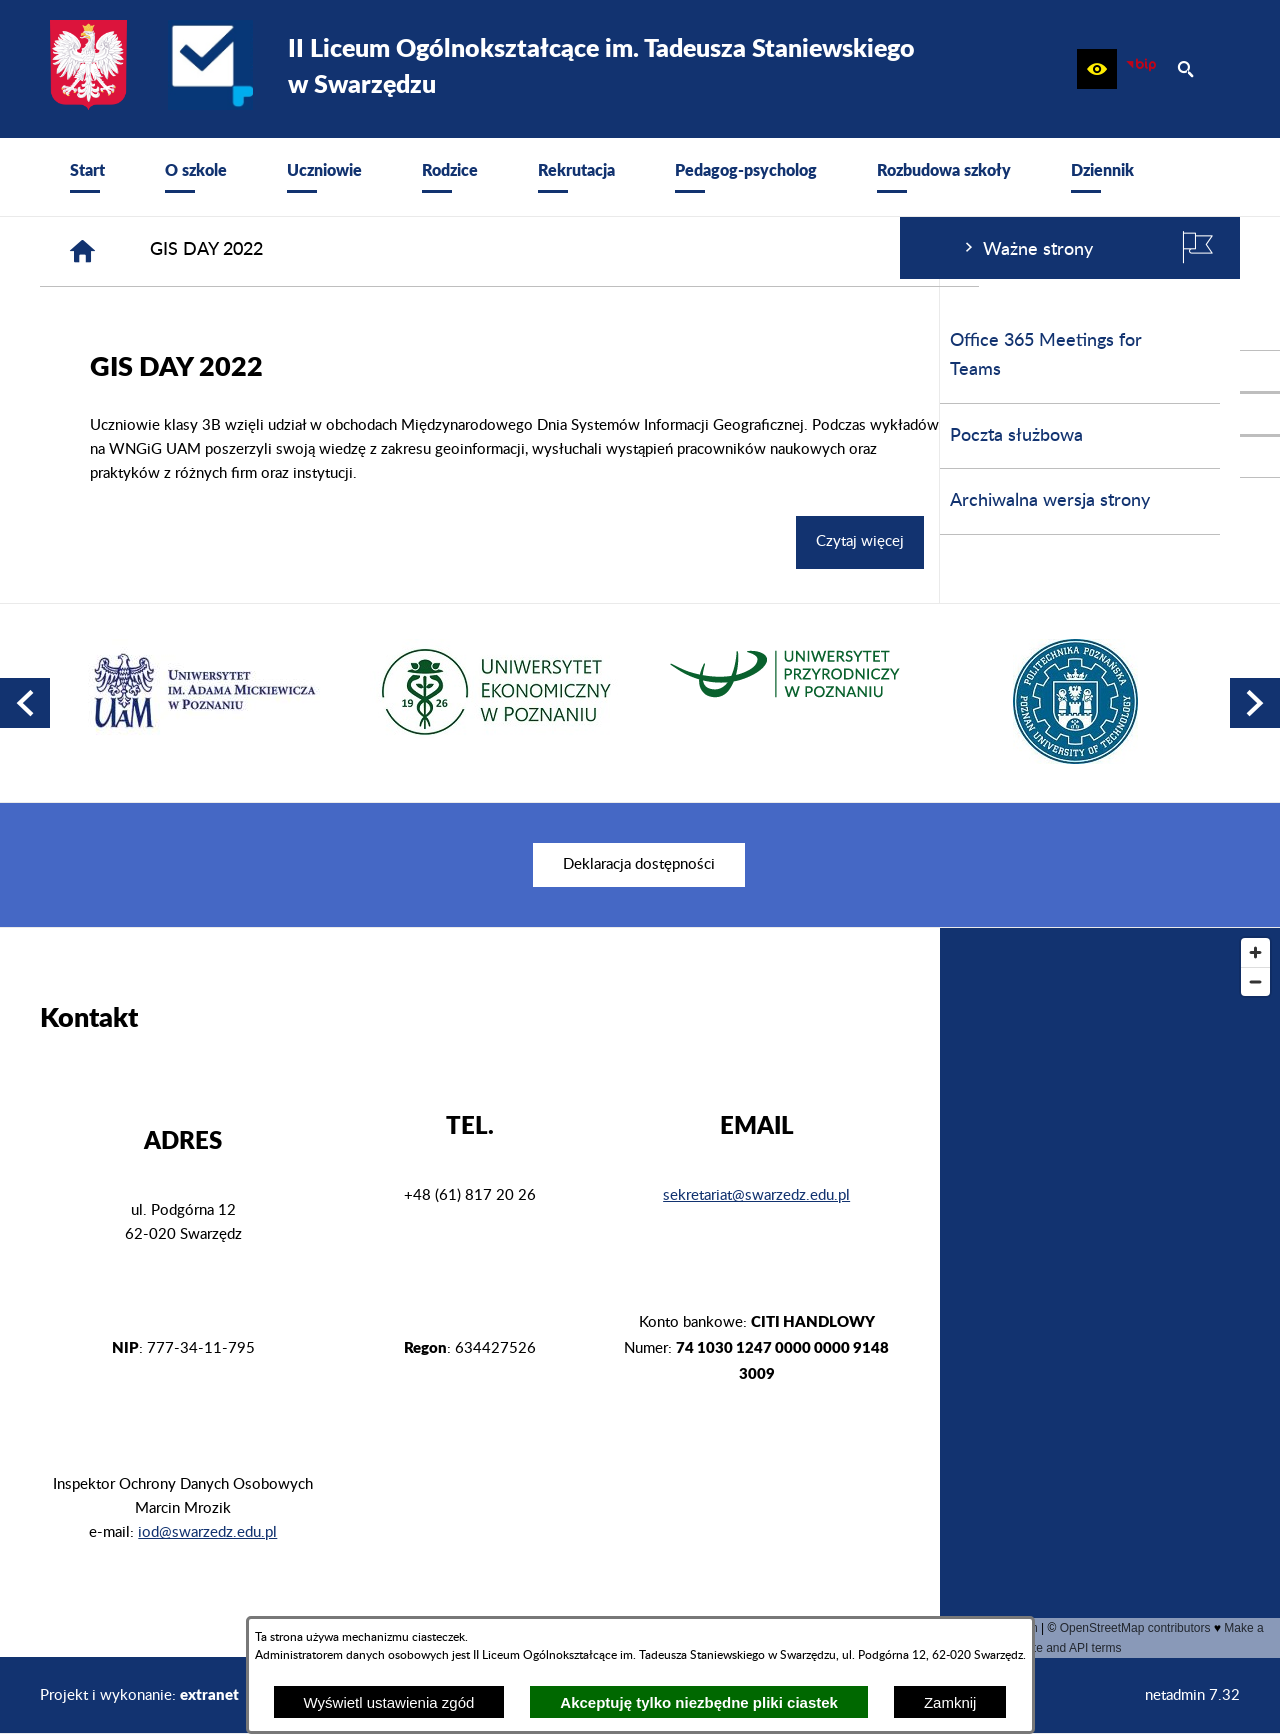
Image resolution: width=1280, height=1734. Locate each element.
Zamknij (950, 1702)
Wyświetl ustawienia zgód (389, 1702)
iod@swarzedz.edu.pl (207, 1532)
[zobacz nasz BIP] (1141, 69)
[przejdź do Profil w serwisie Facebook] (1260, 371)
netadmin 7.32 (1192, 1695)
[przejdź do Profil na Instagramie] (1260, 414)
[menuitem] (87, 177)
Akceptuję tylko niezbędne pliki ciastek (699, 1702)
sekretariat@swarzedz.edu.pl (756, 1195)
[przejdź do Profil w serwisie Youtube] (1260, 457)
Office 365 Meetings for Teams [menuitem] (146, 355)
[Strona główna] (383, 251)
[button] (1097, 69)
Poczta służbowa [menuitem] (116, 436)
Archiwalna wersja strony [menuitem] (150, 501)
